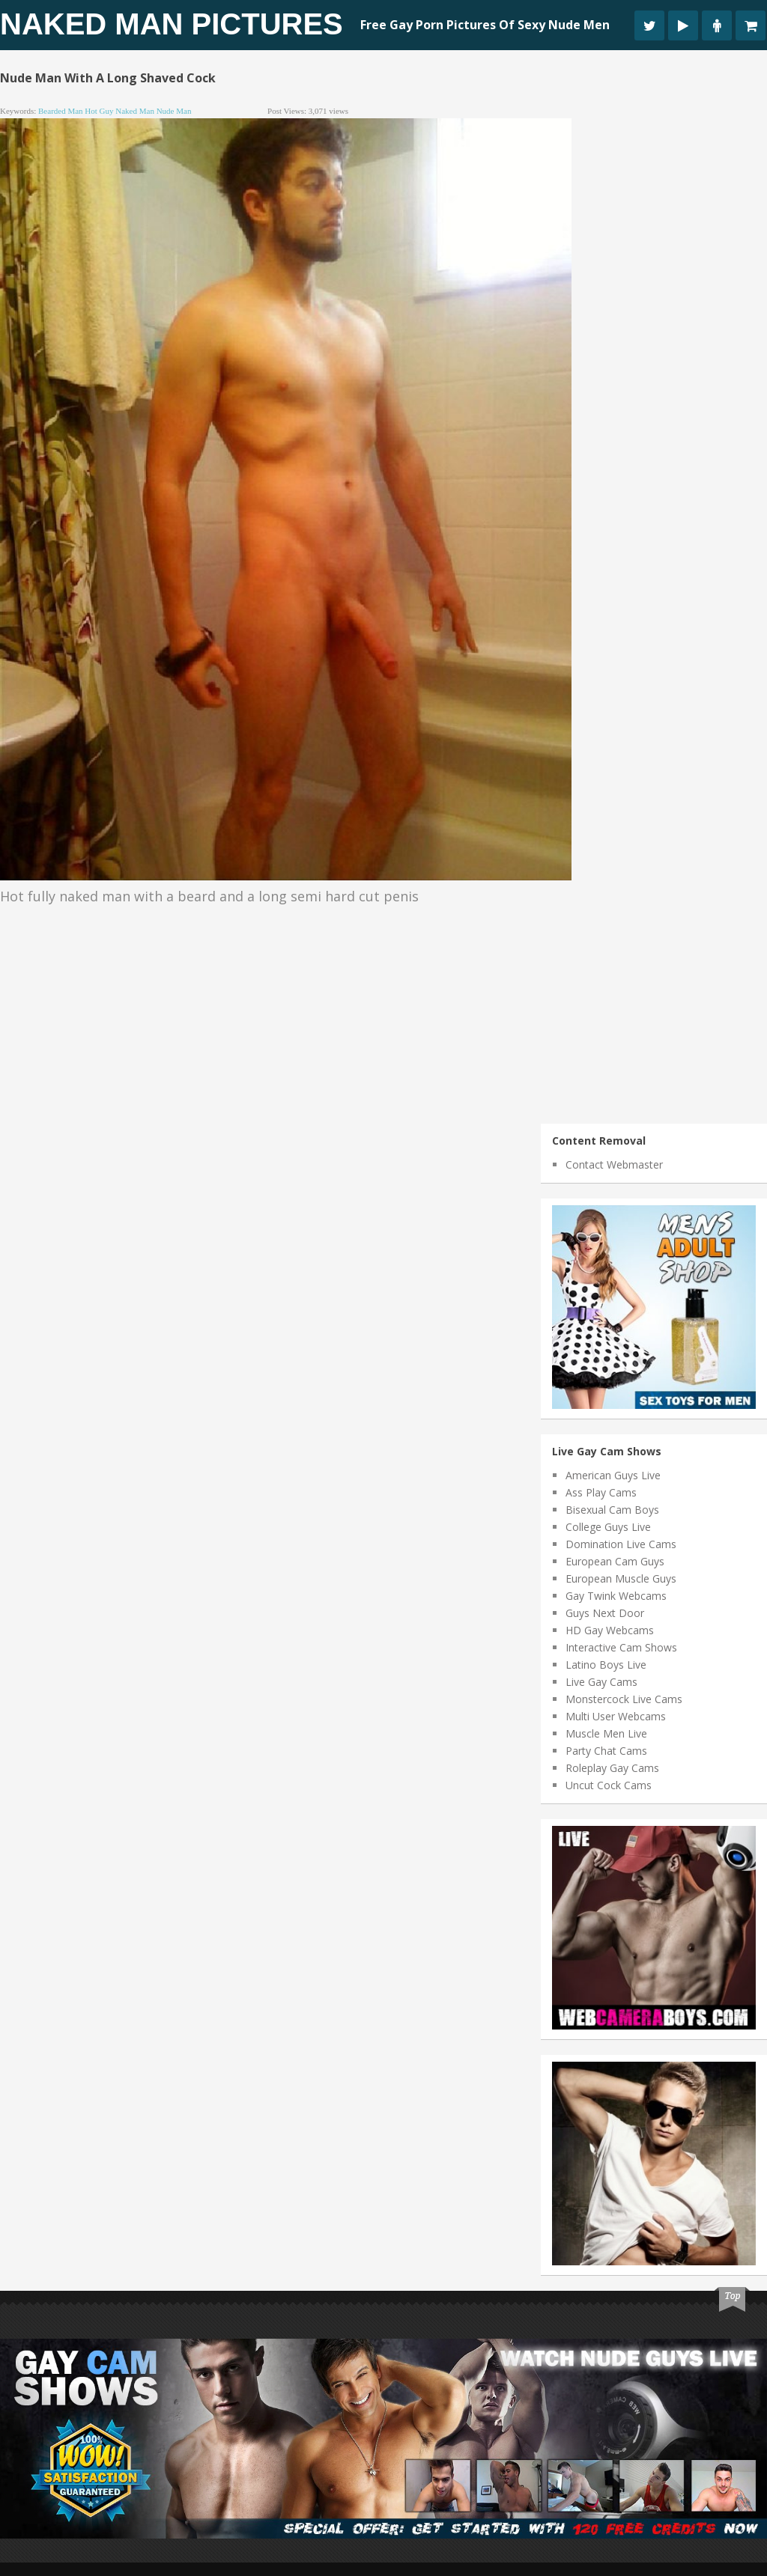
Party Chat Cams (606, 1751)
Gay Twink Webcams (616, 1596)
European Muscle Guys (621, 1578)
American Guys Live (613, 1475)
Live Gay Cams (601, 1682)
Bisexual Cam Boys (612, 1509)
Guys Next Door (605, 1613)
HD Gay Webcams (610, 1630)
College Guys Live (608, 1527)
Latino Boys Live (606, 1664)
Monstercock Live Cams (624, 1699)
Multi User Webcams (616, 1716)
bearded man (60, 110)
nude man (174, 110)
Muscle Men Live (606, 1733)
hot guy (99, 110)
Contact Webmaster (614, 1164)
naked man (134, 110)
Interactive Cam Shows (621, 1647)
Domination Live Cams (621, 1544)
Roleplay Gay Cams (612, 1768)
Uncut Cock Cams (609, 1785)
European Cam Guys (615, 1561)
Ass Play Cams (601, 1492)
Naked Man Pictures (171, 23)
